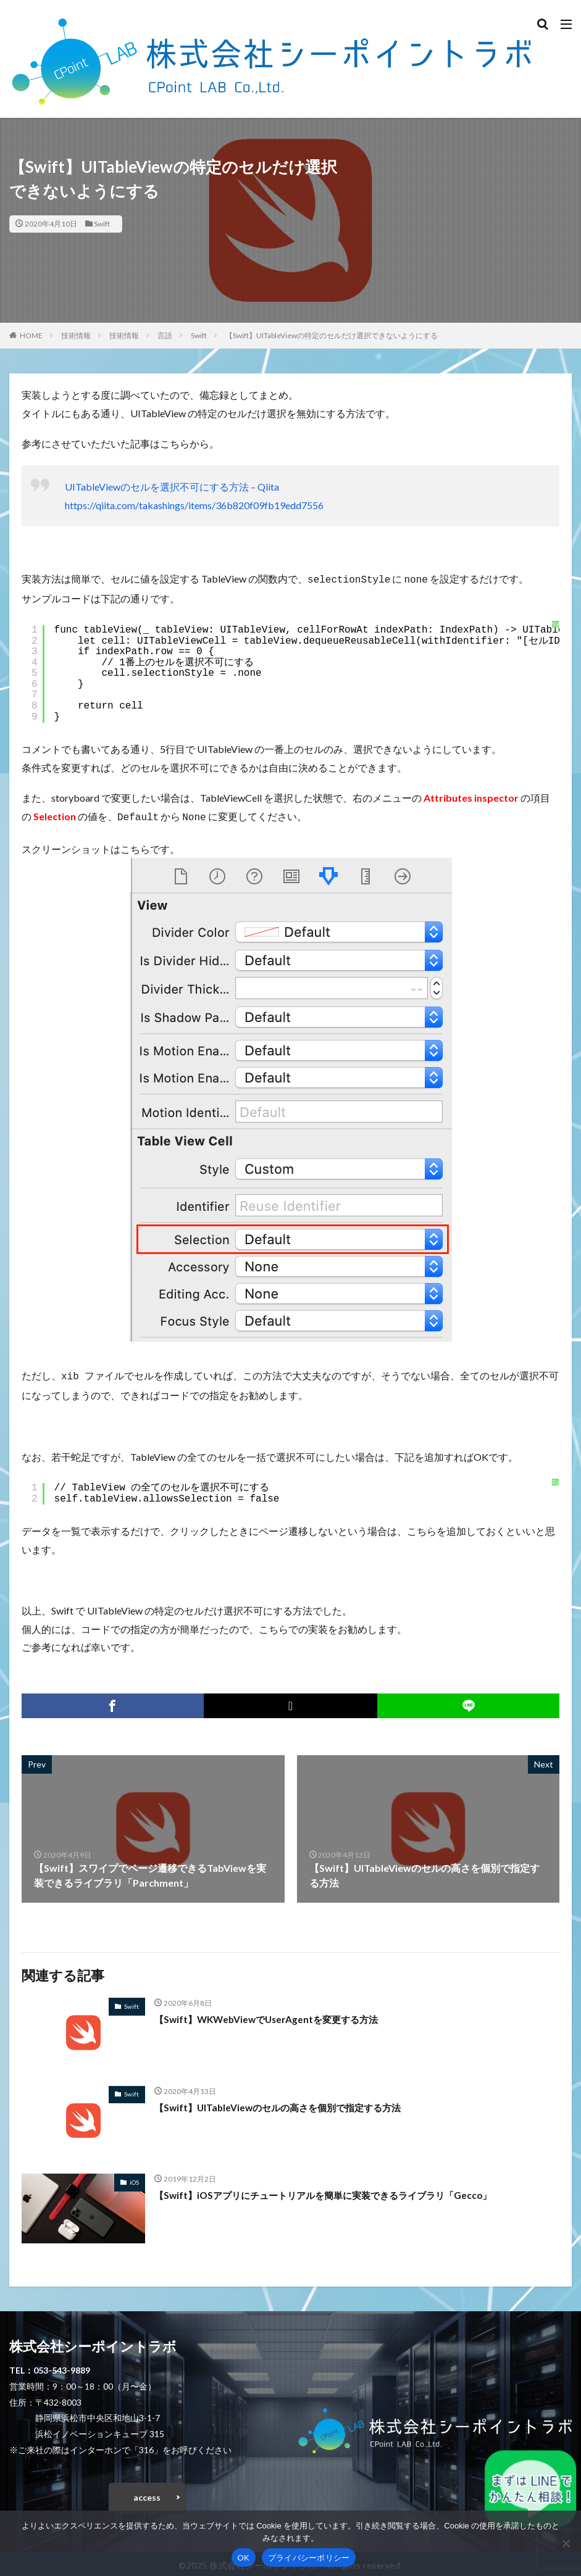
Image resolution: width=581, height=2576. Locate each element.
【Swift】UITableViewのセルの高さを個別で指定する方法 (284, 2103)
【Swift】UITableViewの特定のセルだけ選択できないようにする (331, 335)
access (147, 2493)
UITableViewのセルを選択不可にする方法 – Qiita (172, 486)
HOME (31, 335)
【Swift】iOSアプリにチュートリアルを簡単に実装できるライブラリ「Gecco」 (332, 2191)
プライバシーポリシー (309, 2557)
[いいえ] (565, 2543)
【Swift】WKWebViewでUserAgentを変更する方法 (272, 2015)
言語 (164, 335)
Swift (102, 223)
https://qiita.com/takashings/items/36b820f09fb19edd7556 (194, 505)
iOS (134, 2178)
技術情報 (76, 335)
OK (243, 2557)
